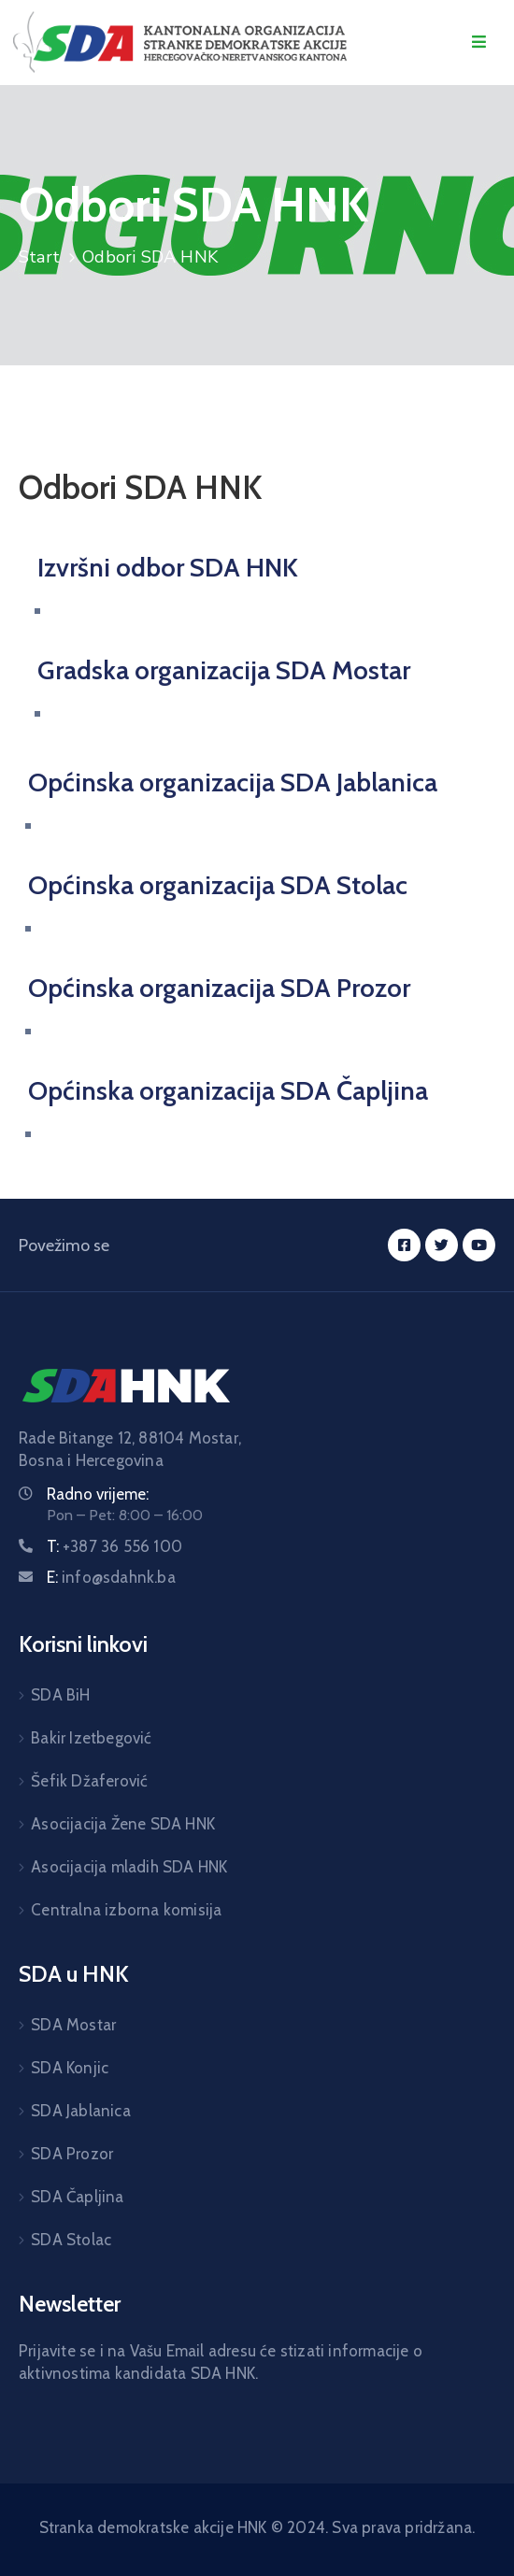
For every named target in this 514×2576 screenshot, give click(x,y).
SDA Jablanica (81, 2110)
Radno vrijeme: (98, 1494)
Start (39, 257)
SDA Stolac (71, 2239)
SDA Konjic (69, 2067)
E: (111, 1577)
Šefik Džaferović (89, 1781)
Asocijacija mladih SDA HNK (129, 1866)
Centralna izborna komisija (126, 1909)
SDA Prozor (72, 2153)
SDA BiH (60, 1695)
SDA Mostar (73, 2024)
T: (114, 1546)
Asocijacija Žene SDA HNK (123, 1824)
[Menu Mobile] (479, 42)
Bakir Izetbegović (91, 1738)
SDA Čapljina (77, 2196)
